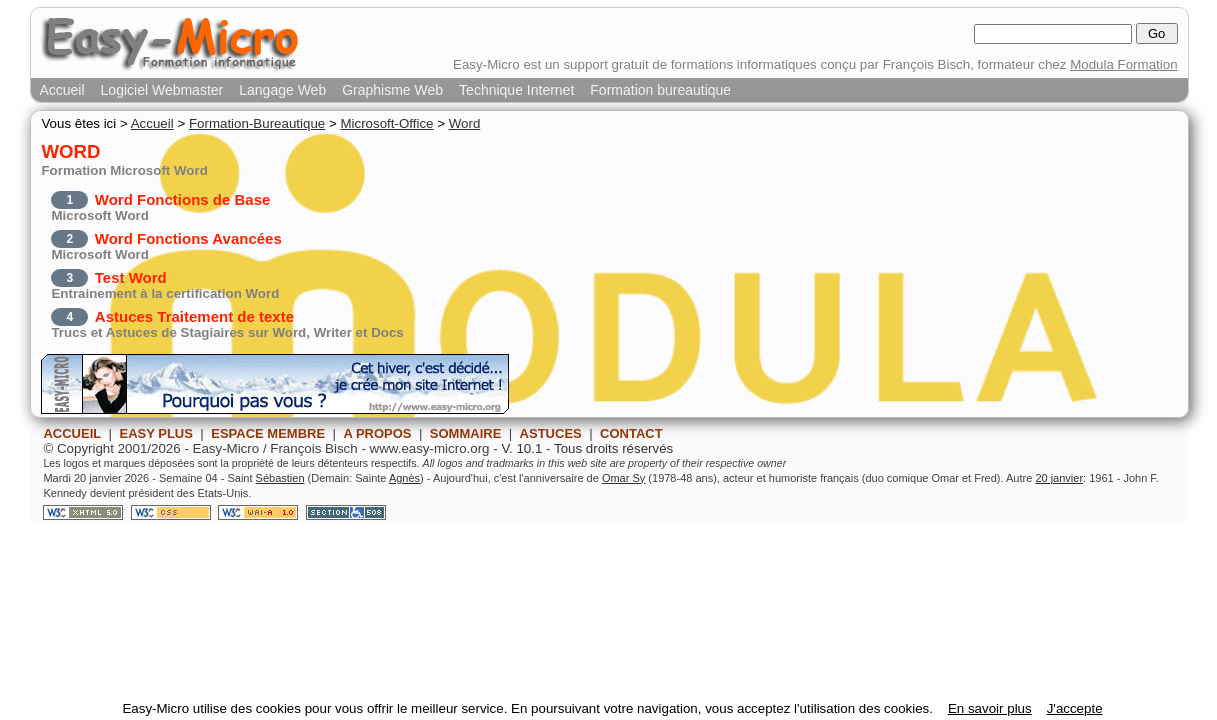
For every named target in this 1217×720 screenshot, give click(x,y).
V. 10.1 (521, 448)
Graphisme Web (392, 90)
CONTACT (631, 433)
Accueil (61, 90)
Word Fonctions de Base (183, 199)
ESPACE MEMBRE (268, 433)
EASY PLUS (155, 433)
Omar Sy (623, 478)
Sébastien (280, 478)
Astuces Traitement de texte (194, 316)
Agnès (404, 478)
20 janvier (1059, 478)
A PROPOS (377, 433)
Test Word (131, 277)
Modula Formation (1123, 64)
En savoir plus (990, 708)
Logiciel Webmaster (162, 90)
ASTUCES (551, 433)
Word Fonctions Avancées (188, 238)
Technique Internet (516, 90)
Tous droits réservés (613, 448)
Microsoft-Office (386, 123)
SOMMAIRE (466, 433)
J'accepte (1075, 708)
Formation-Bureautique (257, 123)
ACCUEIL (72, 433)
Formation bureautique (660, 90)
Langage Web (282, 90)
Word (465, 123)
